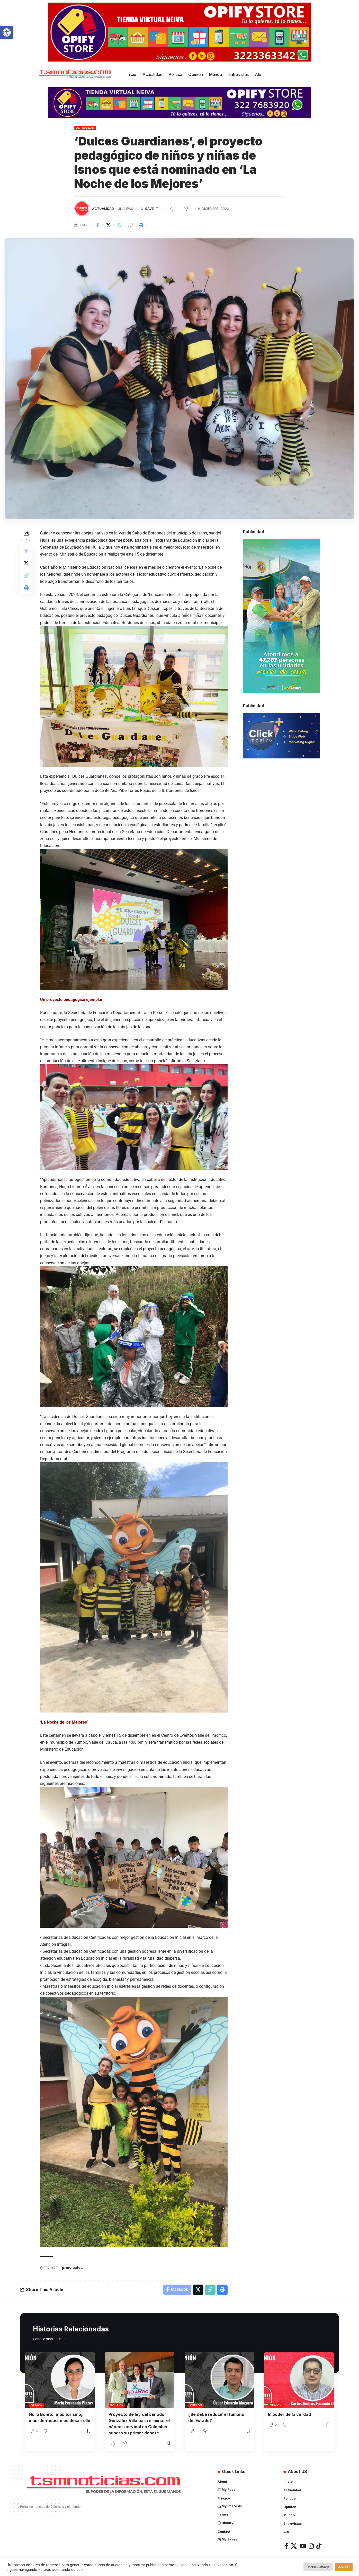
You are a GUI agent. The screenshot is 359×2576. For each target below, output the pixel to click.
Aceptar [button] (343, 2567)
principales (72, 2267)
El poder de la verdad (289, 2414)
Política (116, 2405)
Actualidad (85, 127)
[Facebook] (286, 2544)
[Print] (142, 225)
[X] (294, 2544)
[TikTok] (319, 2544)
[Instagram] (311, 2544)
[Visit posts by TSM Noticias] (81, 208)
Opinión (36, 2405)
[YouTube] (302, 2544)
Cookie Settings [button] (318, 2567)
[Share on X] (108, 225)
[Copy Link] (130, 225)
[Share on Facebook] (97, 225)
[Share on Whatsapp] (119, 225)
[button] (6, 32)
